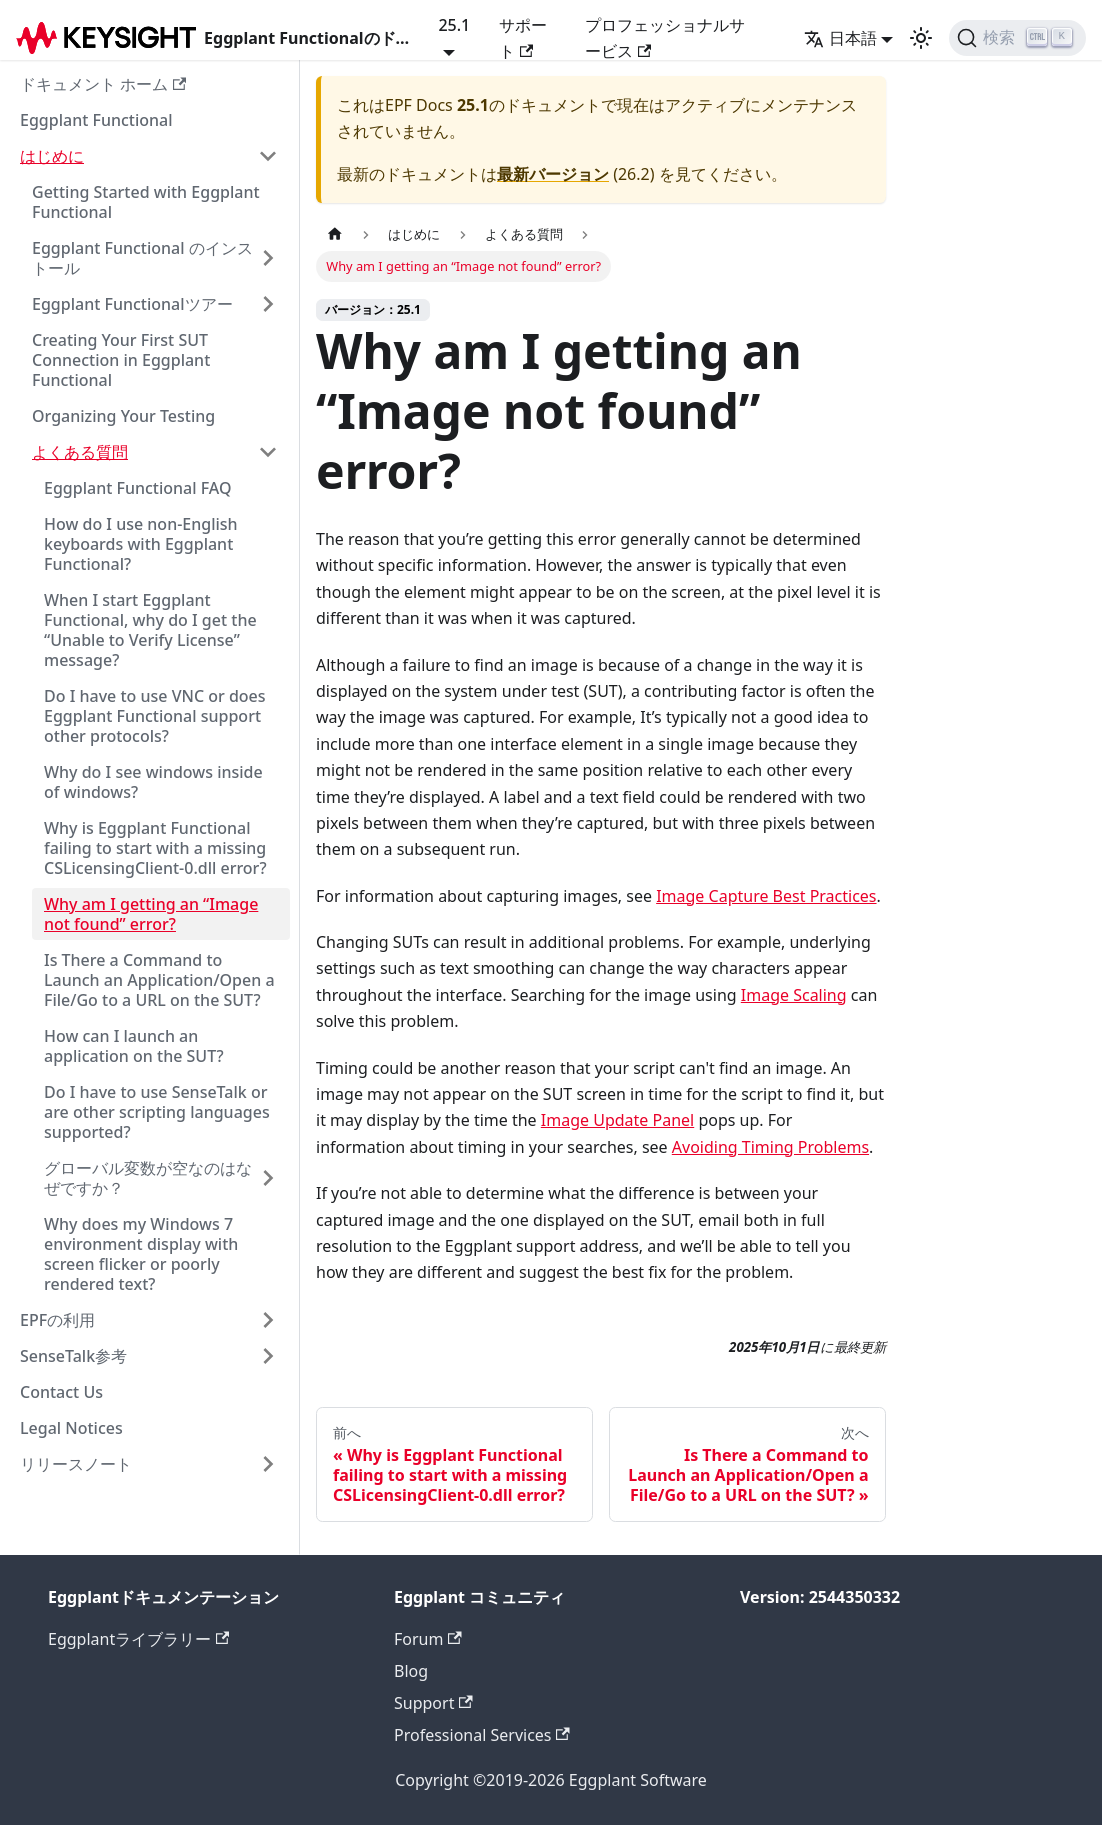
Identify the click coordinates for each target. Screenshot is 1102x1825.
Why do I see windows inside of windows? (153, 782)
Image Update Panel (617, 1120)
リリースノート (76, 1464)
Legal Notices (71, 1428)
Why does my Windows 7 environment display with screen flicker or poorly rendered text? (141, 1254)
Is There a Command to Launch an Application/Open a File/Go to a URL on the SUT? (159, 980)
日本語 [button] (840, 38)
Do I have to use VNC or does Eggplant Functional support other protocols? (155, 716)
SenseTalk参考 (73, 1356)
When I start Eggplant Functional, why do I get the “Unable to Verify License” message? (150, 630)
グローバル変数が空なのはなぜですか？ (148, 1178)
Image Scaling (794, 995)
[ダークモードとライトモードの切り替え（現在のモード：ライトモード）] (921, 38)
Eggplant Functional (96, 120)
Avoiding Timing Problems (770, 1147)
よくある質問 (80, 452)
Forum (428, 1639)
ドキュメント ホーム (103, 84)
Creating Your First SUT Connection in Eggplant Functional (121, 360)
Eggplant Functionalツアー (132, 304)
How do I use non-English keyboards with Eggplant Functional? (141, 544)
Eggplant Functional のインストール (142, 258)
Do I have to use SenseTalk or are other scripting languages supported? (157, 1112)
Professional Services (482, 1735)
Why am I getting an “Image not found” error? (151, 914)
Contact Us (61, 1392)
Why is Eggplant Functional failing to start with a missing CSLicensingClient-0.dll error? (155, 848)
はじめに (52, 156)
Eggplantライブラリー (138, 1639)
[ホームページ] (335, 234)
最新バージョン (553, 174)
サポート (523, 38)
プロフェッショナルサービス (665, 38)
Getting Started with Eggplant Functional (146, 202)
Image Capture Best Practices (766, 896)
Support (433, 1703)
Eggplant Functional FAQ (138, 488)
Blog (411, 1671)
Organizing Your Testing (123, 416)
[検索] (1017, 38)
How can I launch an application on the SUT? (134, 1046)
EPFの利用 (57, 1320)
